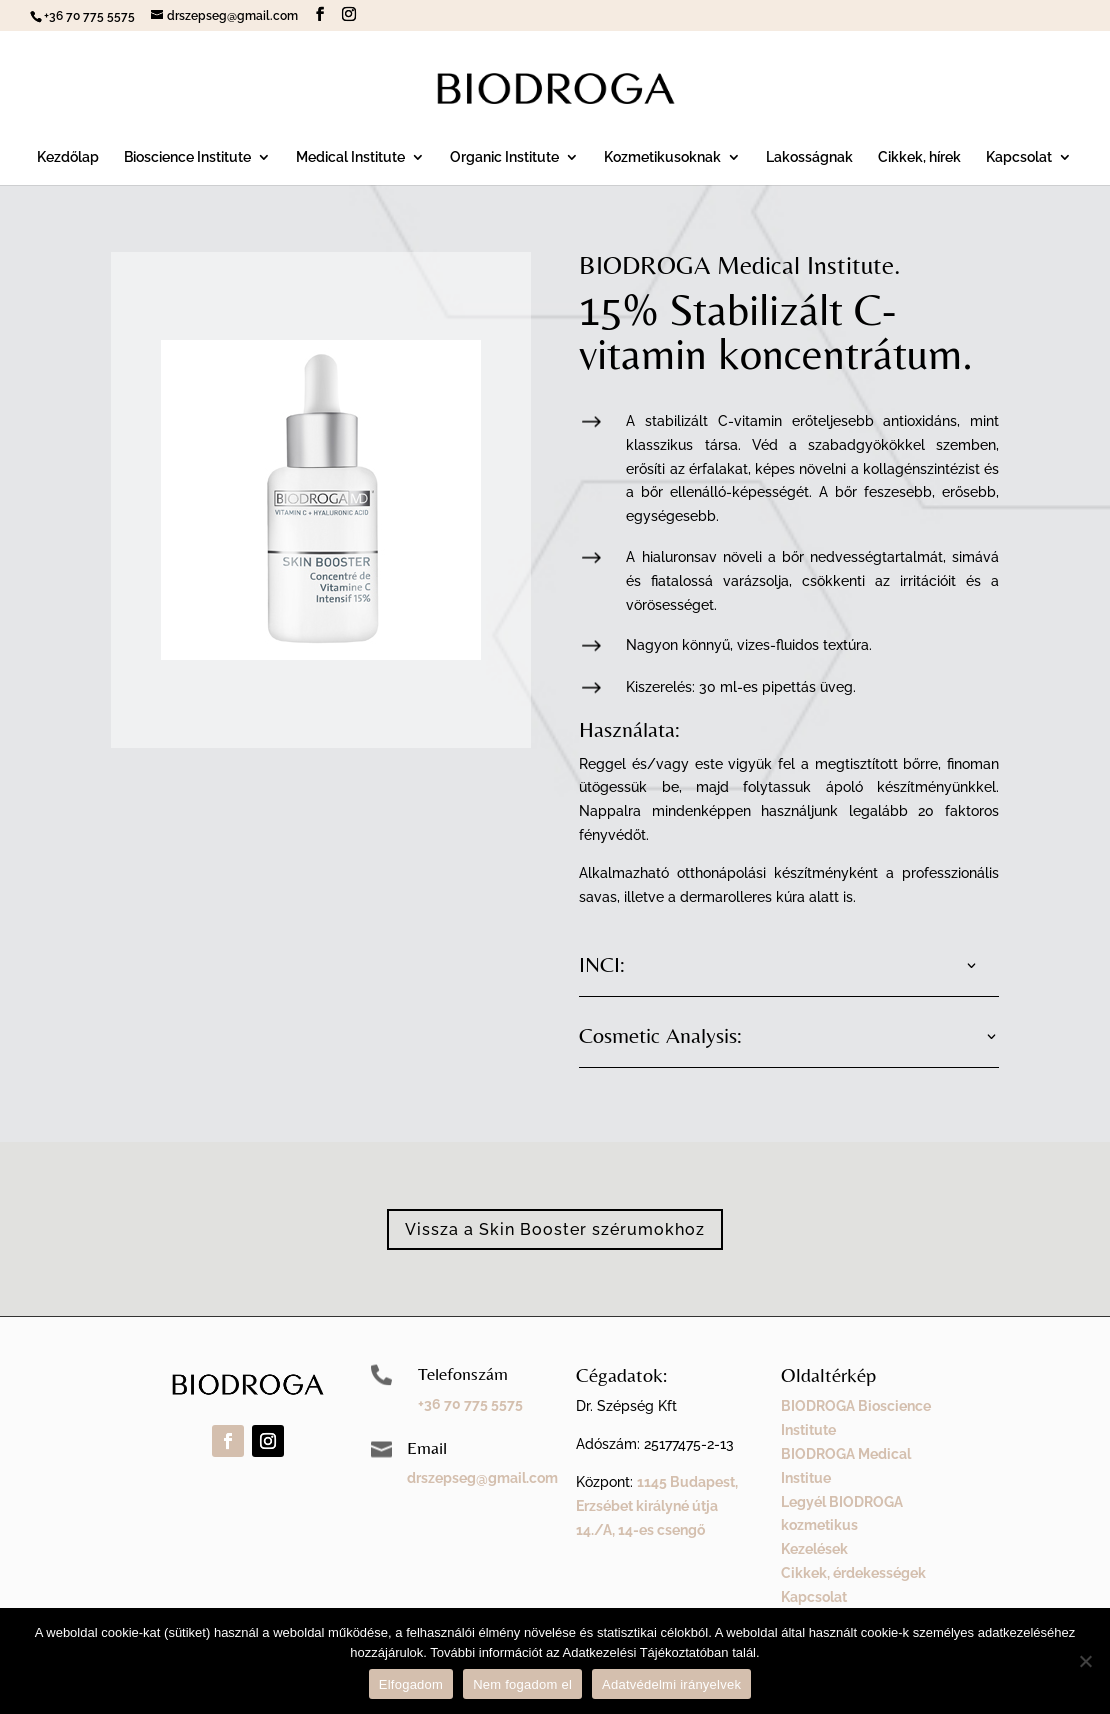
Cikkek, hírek (919, 157)
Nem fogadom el (522, 1684)
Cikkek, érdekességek (853, 1573)
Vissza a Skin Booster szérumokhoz (555, 1229)
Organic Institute (504, 157)
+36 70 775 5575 (470, 1404)
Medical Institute (350, 157)
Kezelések (814, 1549)
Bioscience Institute (187, 157)
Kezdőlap (68, 157)
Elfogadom (411, 1684)
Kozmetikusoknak (662, 157)
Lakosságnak (809, 157)
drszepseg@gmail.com (482, 1478)
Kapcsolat (1019, 157)
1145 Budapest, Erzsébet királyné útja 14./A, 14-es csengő (657, 1506)
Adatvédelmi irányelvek (671, 1684)
